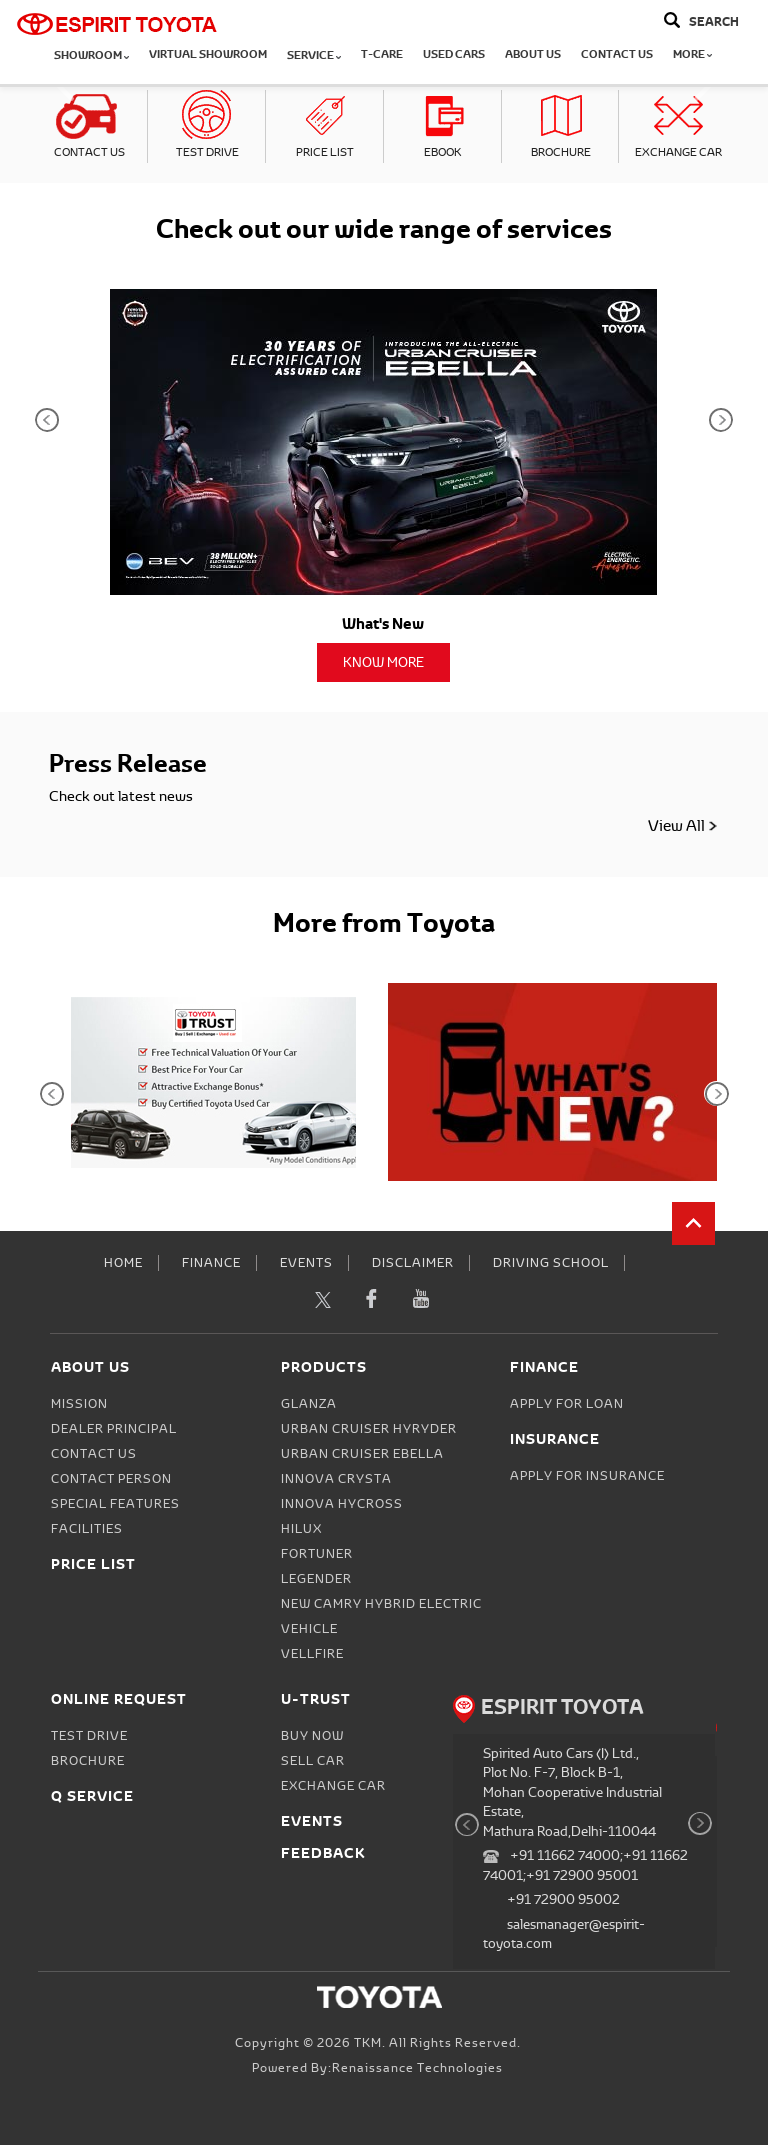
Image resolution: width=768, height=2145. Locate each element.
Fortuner (317, 1554)
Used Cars (454, 54)
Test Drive (207, 152)
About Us (533, 54)
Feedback (323, 1852)
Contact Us (617, 54)
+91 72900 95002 (563, 1899)
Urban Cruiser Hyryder (369, 1429)
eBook (442, 152)
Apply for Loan (567, 1404)
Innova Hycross (342, 1504)
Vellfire (312, 1654)
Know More (383, 662)
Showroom (91, 55)
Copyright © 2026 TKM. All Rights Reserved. (378, 2043)
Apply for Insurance (587, 1476)
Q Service (92, 1795)
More (692, 54)
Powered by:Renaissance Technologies (377, 2068)
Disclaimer (413, 1263)
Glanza (309, 1404)
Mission (79, 1404)
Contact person (111, 1479)
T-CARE (382, 54)
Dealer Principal (114, 1429)
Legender (316, 1579)
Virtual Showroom (208, 54)
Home (123, 1263)
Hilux (301, 1529)
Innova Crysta (336, 1479)
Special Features (115, 1504)
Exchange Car (678, 152)
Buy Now (312, 1736)
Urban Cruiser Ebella (362, 1454)
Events (306, 1263)
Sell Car (313, 1761)
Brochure (561, 152)
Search (714, 21)
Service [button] (314, 55)
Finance (211, 1263)
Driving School (551, 1263)
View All (683, 825)
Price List (325, 152)
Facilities (87, 1529)
